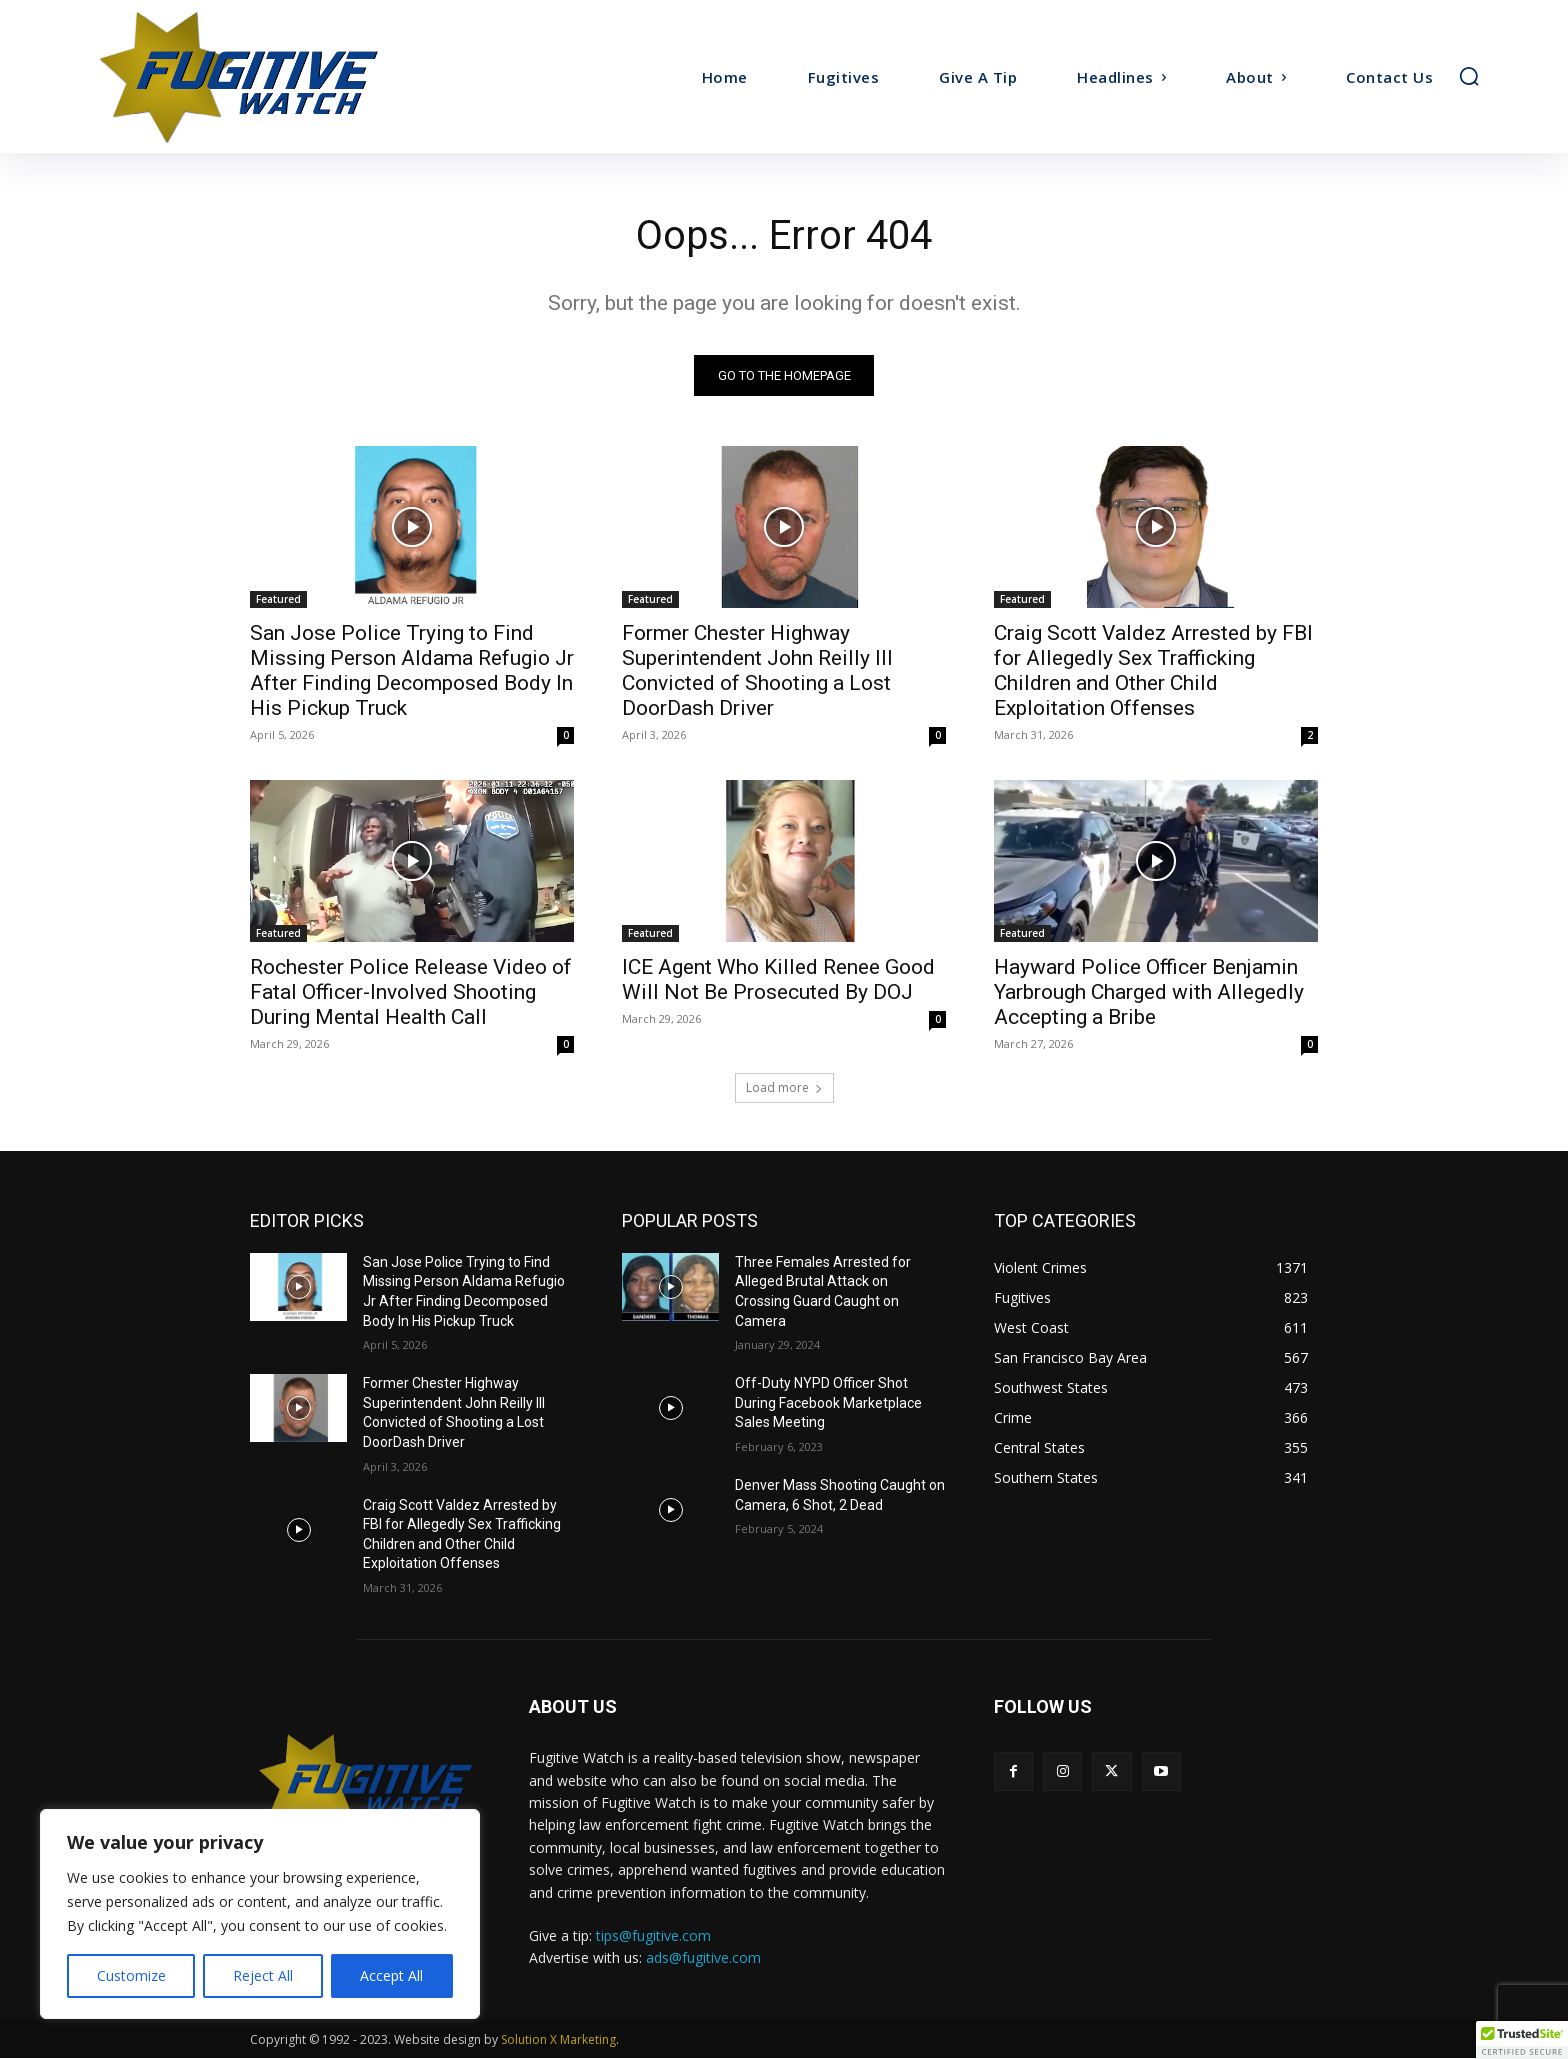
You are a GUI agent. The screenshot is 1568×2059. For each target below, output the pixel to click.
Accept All (391, 1975)
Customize (131, 1975)
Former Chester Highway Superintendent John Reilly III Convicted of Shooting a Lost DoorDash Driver (757, 670)
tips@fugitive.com (653, 1935)
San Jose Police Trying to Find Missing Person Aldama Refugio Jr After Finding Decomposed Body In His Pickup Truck (412, 670)
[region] (260, 1914)
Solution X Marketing (558, 2040)
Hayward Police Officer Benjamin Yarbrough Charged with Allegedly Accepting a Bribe (1149, 992)
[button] (1469, 76)
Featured (278, 599)
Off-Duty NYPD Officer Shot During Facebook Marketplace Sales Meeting (828, 1403)
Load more (784, 1087)
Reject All (263, 1975)
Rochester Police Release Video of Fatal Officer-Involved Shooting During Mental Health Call (411, 992)
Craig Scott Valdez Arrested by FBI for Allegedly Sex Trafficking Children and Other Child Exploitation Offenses (1153, 670)
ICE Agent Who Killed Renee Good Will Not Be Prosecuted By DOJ (778, 979)
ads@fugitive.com (703, 1957)
